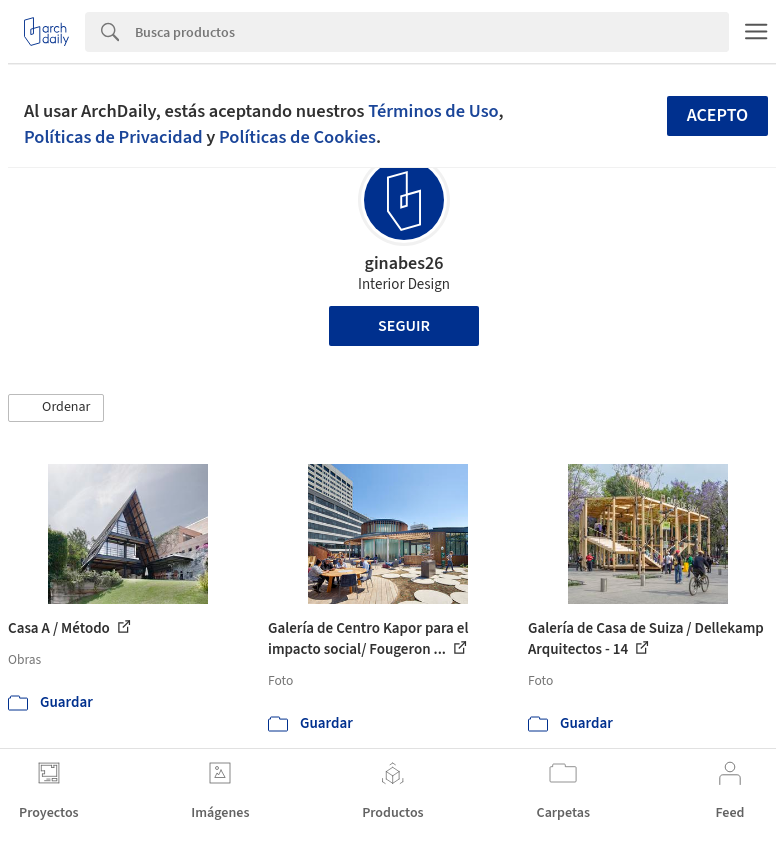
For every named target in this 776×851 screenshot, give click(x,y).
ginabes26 (404, 263)
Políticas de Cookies (297, 137)
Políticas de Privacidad (113, 137)
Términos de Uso (433, 111)
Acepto (718, 115)
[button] (56, 408)
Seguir (404, 326)
